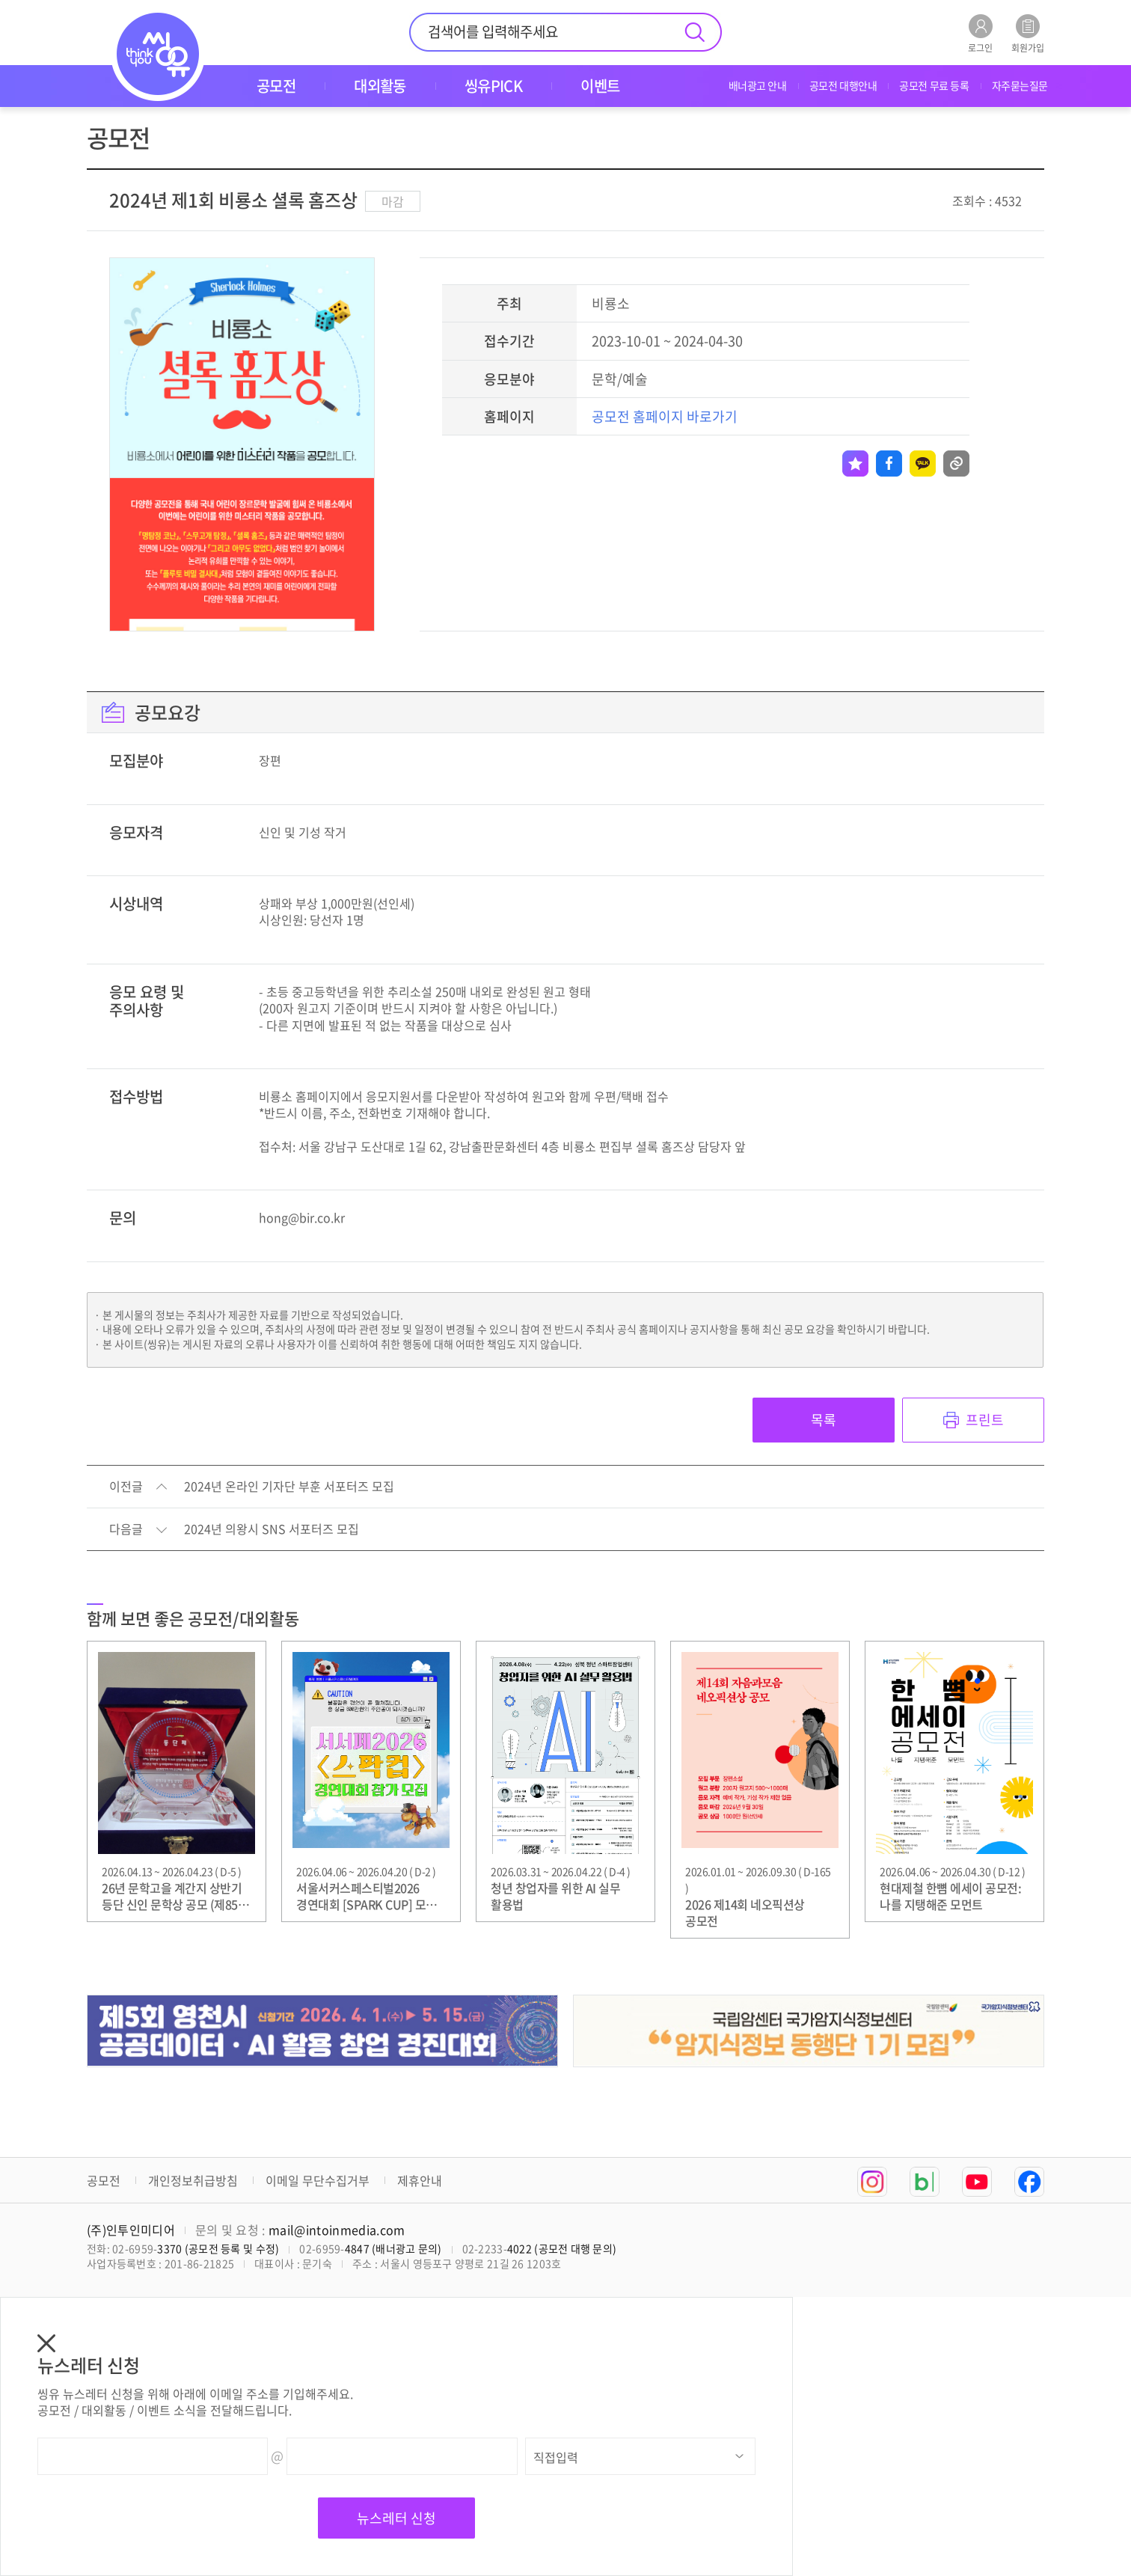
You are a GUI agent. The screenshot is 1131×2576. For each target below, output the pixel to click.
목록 (823, 1420)
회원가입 (1027, 33)
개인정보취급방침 (193, 2180)
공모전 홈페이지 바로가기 (665, 416)
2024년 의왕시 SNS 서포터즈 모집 (271, 1529)
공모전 (103, 2180)
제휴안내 (419, 2180)
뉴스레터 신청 (396, 2518)
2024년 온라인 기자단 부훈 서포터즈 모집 (289, 1486)
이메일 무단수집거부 (318, 2180)
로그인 (980, 33)
